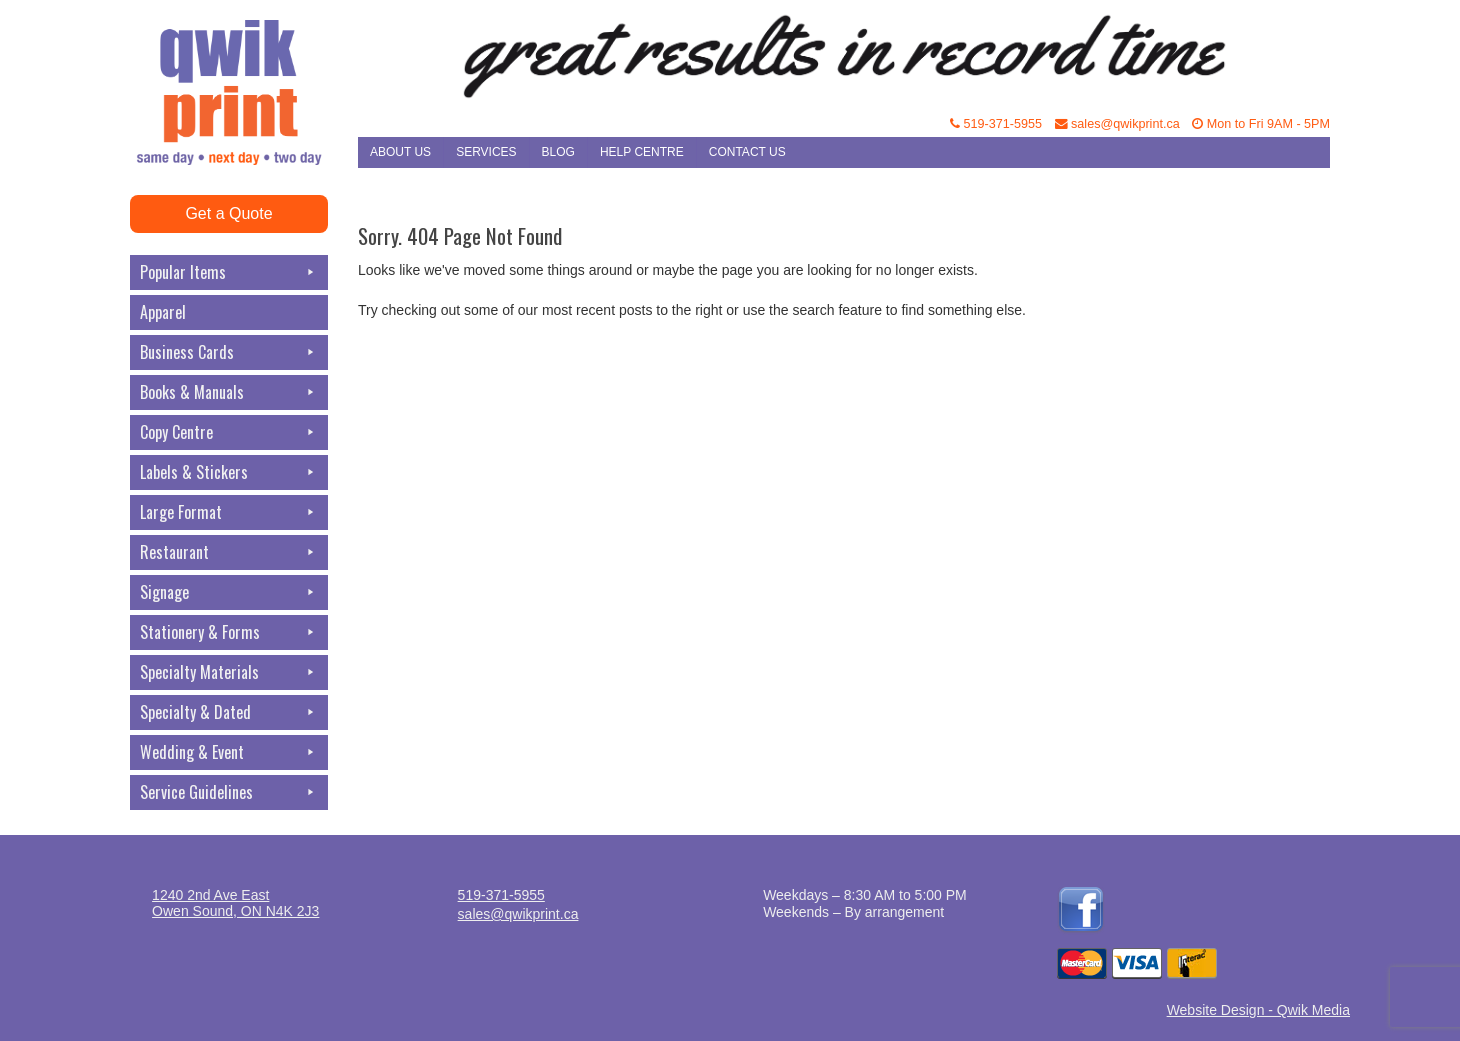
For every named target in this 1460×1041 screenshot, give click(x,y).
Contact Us (747, 152)
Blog (558, 152)
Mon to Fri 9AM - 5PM (1261, 124)
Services (486, 152)
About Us (400, 152)
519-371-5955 (996, 124)
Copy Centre (229, 432)
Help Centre (642, 152)
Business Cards (229, 352)
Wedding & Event (229, 752)
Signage (229, 592)
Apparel (163, 312)
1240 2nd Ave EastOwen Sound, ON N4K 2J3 (235, 903)
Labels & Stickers (229, 472)
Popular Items (229, 272)
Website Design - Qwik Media (1258, 1010)
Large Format (229, 512)
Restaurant (229, 552)
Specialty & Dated (229, 712)
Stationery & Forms (229, 632)
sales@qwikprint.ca (1117, 124)
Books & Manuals (229, 392)
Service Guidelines (229, 792)
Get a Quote (228, 213)
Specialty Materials (229, 672)
